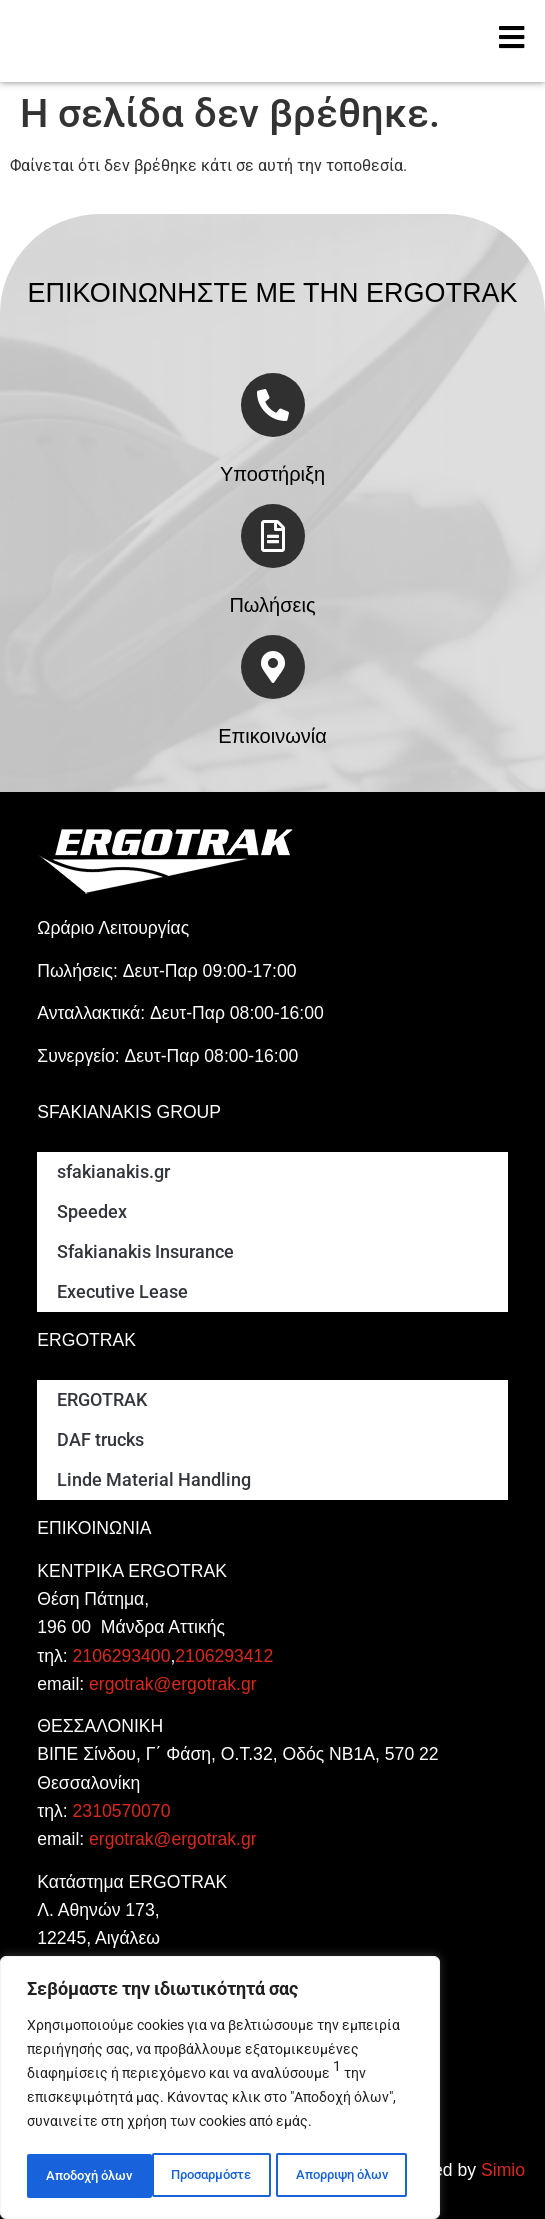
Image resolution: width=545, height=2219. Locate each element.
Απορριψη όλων (216, 2176)
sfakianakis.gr (113, 1172)
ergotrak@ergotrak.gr (172, 1684)
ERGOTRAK (102, 1400)
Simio (503, 2170)
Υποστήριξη (272, 474)
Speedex (92, 1212)
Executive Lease (122, 1292)
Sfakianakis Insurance (145, 1252)
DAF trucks (100, 1440)
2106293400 (122, 1656)
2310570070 (122, 1811)
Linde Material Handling (154, 1480)
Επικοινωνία (272, 736)
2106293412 (224, 1656)
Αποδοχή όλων (351, 2176)
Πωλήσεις (272, 605)
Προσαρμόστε (85, 2176)
